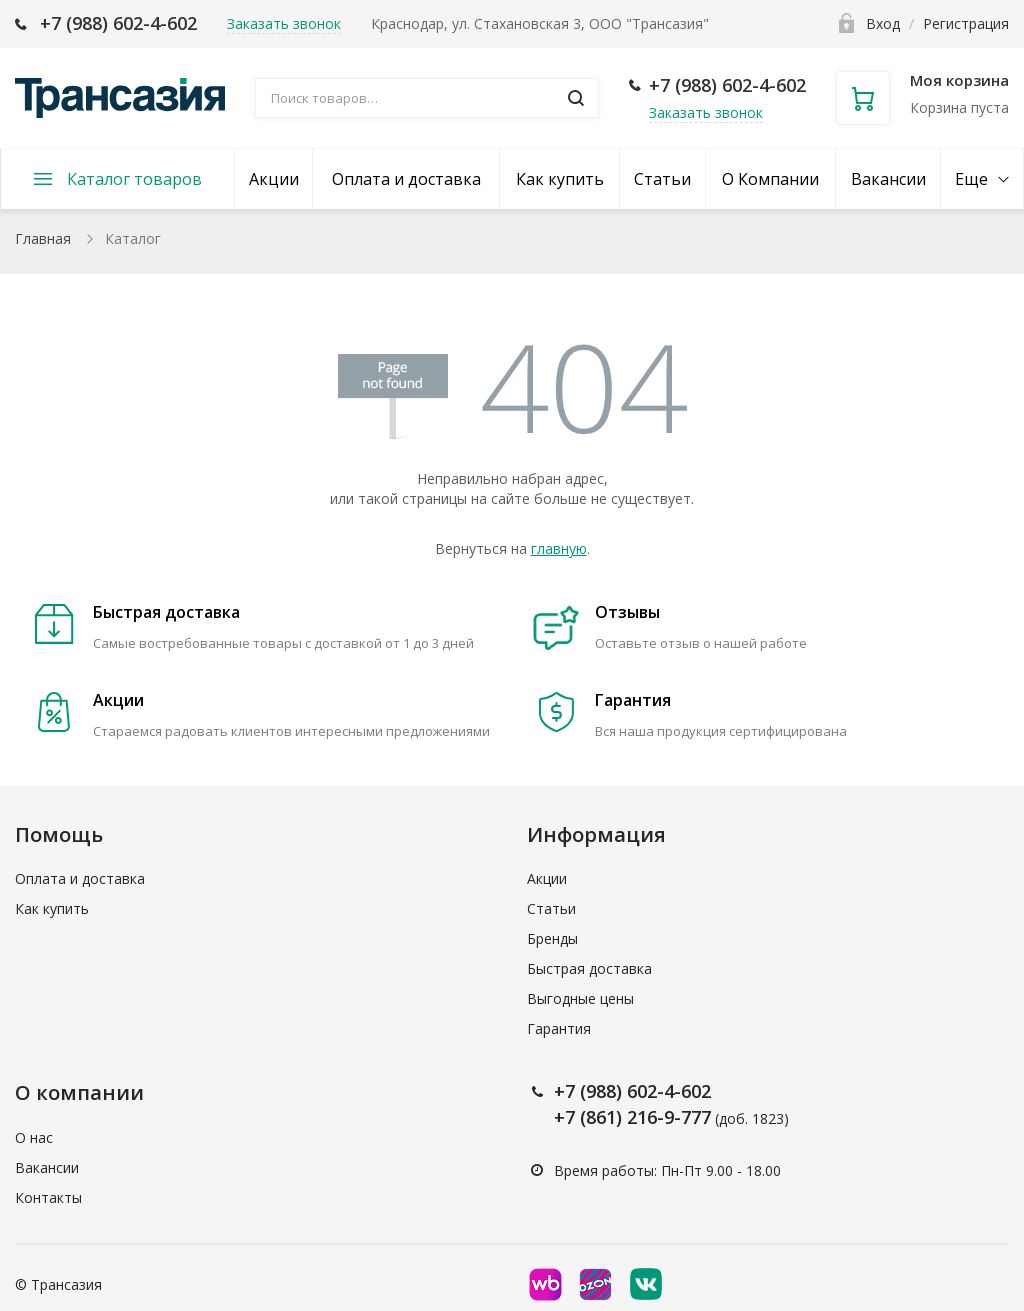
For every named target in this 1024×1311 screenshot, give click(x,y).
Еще (971, 179)
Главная (43, 238)
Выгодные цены (580, 998)
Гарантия (559, 1028)
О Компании (770, 179)
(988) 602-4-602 (645, 1091)
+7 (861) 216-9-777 (632, 1117)
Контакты (48, 1197)
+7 (567, 1091)
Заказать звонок (706, 112)
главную (559, 548)
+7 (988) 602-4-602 (118, 23)
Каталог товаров (134, 179)
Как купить (560, 179)
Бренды (552, 938)
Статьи (662, 179)
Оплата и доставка (406, 179)
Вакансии (888, 179)
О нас (34, 1137)
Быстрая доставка (589, 968)
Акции (274, 179)
